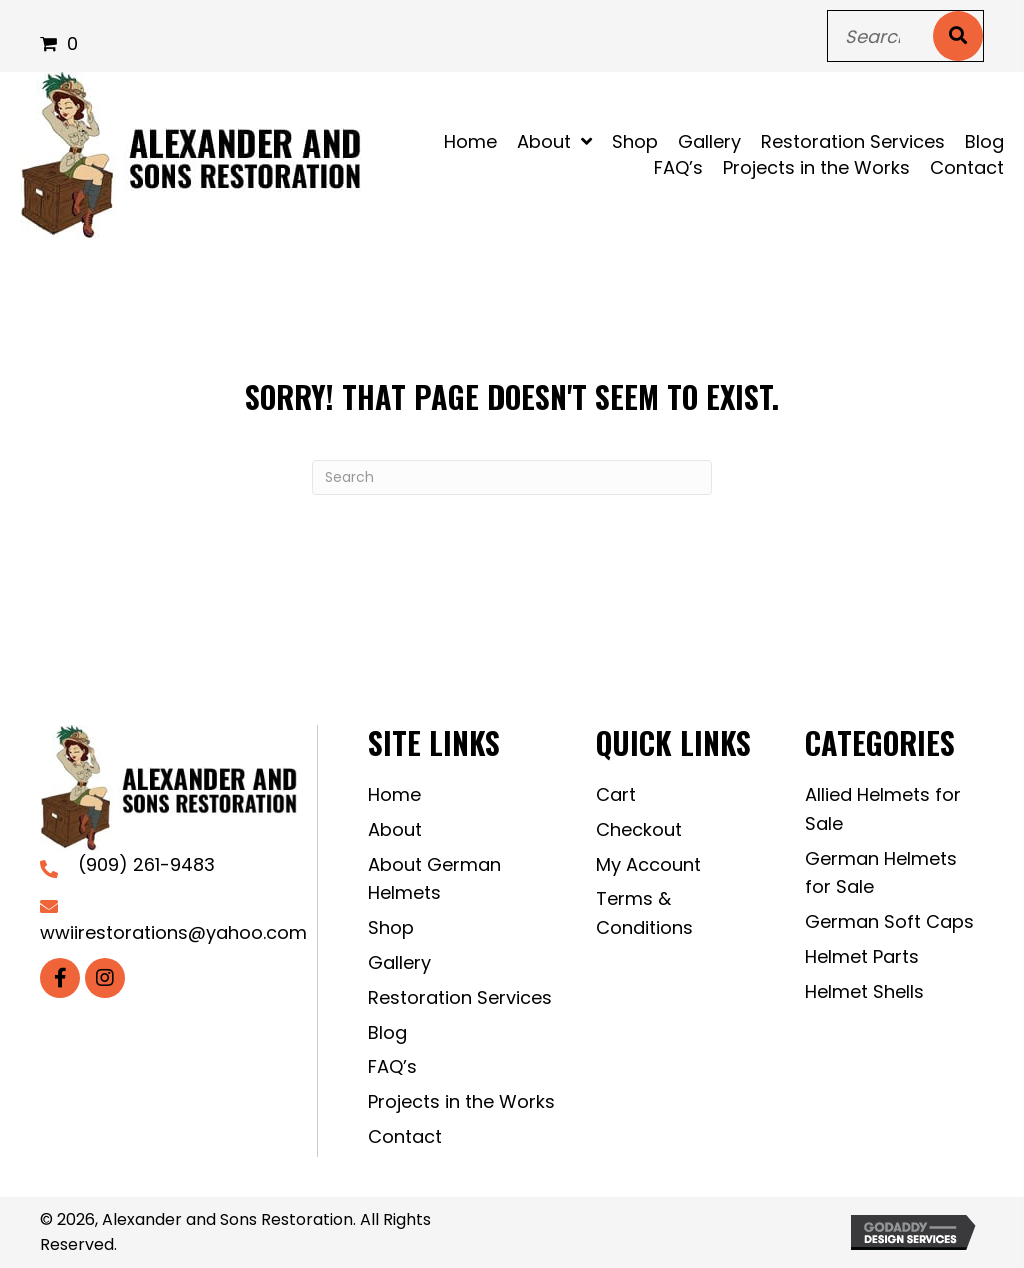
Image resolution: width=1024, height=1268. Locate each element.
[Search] (512, 477)
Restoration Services (460, 997)
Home (394, 794)
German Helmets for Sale (881, 873)
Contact (405, 1136)
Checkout (639, 829)
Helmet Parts (862, 956)
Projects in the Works (461, 1101)
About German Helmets (434, 879)
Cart (616, 794)
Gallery (399, 962)
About (395, 829)
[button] (60, 978)
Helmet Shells (864, 991)
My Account (648, 864)
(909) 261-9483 (146, 864)
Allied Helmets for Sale (883, 809)
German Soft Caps (889, 921)
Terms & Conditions (644, 913)
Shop (391, 927)
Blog (387, 1032)
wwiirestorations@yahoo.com (173, 932)
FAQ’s (392, 1066)
